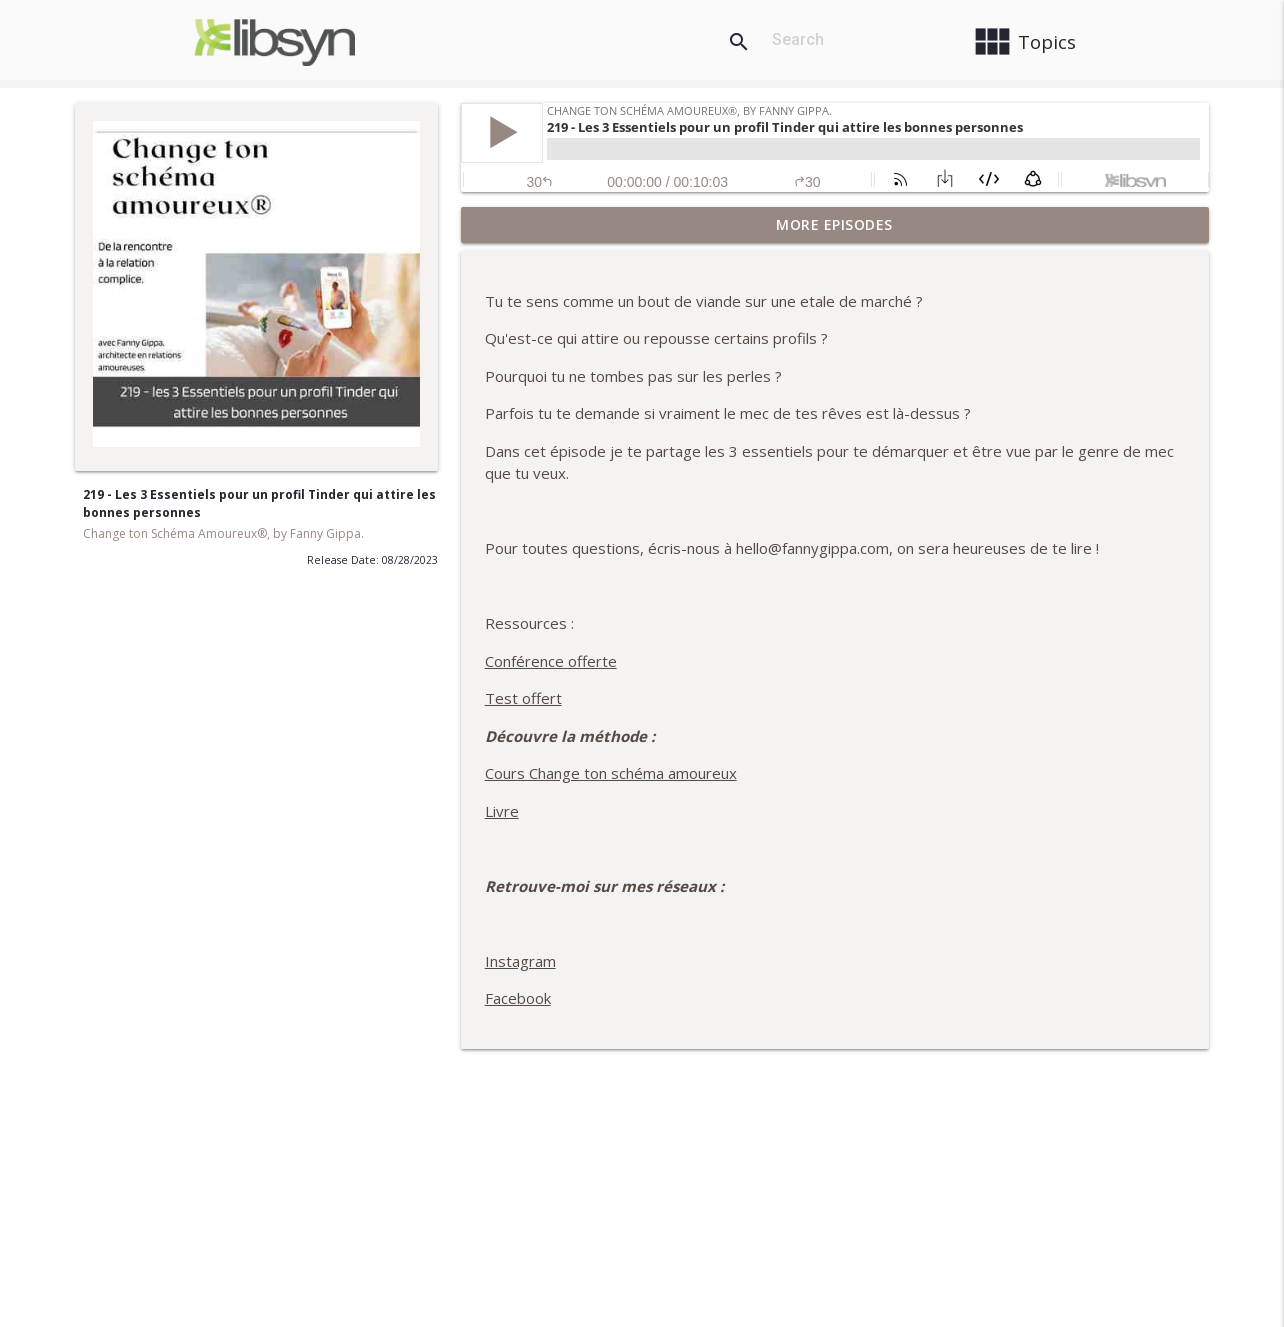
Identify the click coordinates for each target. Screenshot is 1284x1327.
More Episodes (834, 224)
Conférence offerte (551, 661)
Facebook (518, 998)
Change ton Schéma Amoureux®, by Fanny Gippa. (223, 533)
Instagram (520, 961)
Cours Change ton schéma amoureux (611, 773)
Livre (502, 811)
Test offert (523, 698)
